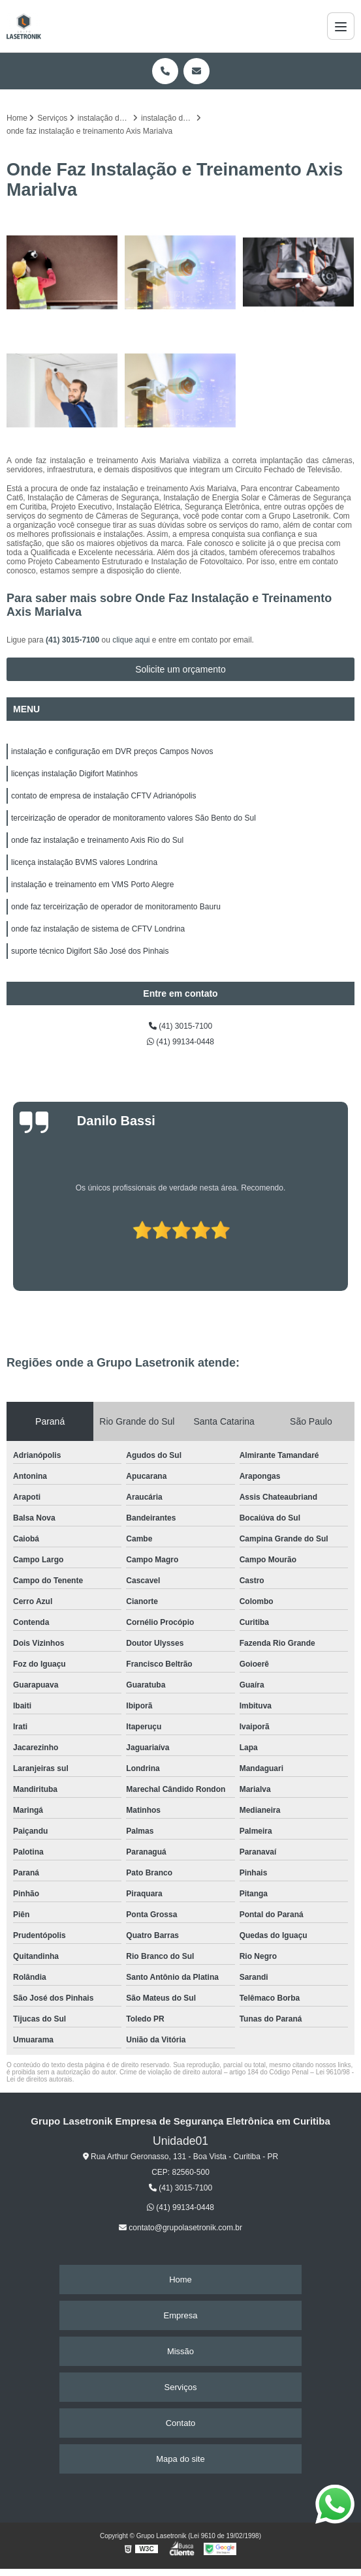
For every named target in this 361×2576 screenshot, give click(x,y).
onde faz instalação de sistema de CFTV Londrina (98, 928)
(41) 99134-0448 (180, 1041)
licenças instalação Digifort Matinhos (74, 773)
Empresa (180, 2315)
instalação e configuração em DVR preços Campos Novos (112, 751)
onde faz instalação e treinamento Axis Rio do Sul (97, 840)
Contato (181, 2423)
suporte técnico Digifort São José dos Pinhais (89, 951)
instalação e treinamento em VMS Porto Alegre (92, 884)
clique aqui (130, 639)
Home (180, 2279)
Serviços (181, 2387)
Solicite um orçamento (180, 669)
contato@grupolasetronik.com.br (180, 2227)
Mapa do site (180, 2459)
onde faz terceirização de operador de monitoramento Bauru (116, 906)
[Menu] (341, 26)
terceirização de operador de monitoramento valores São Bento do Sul (133, 818)
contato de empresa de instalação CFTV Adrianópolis (103, 795)
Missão (180, 2351)
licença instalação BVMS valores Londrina (84, 862)
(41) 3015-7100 (73, 639)
